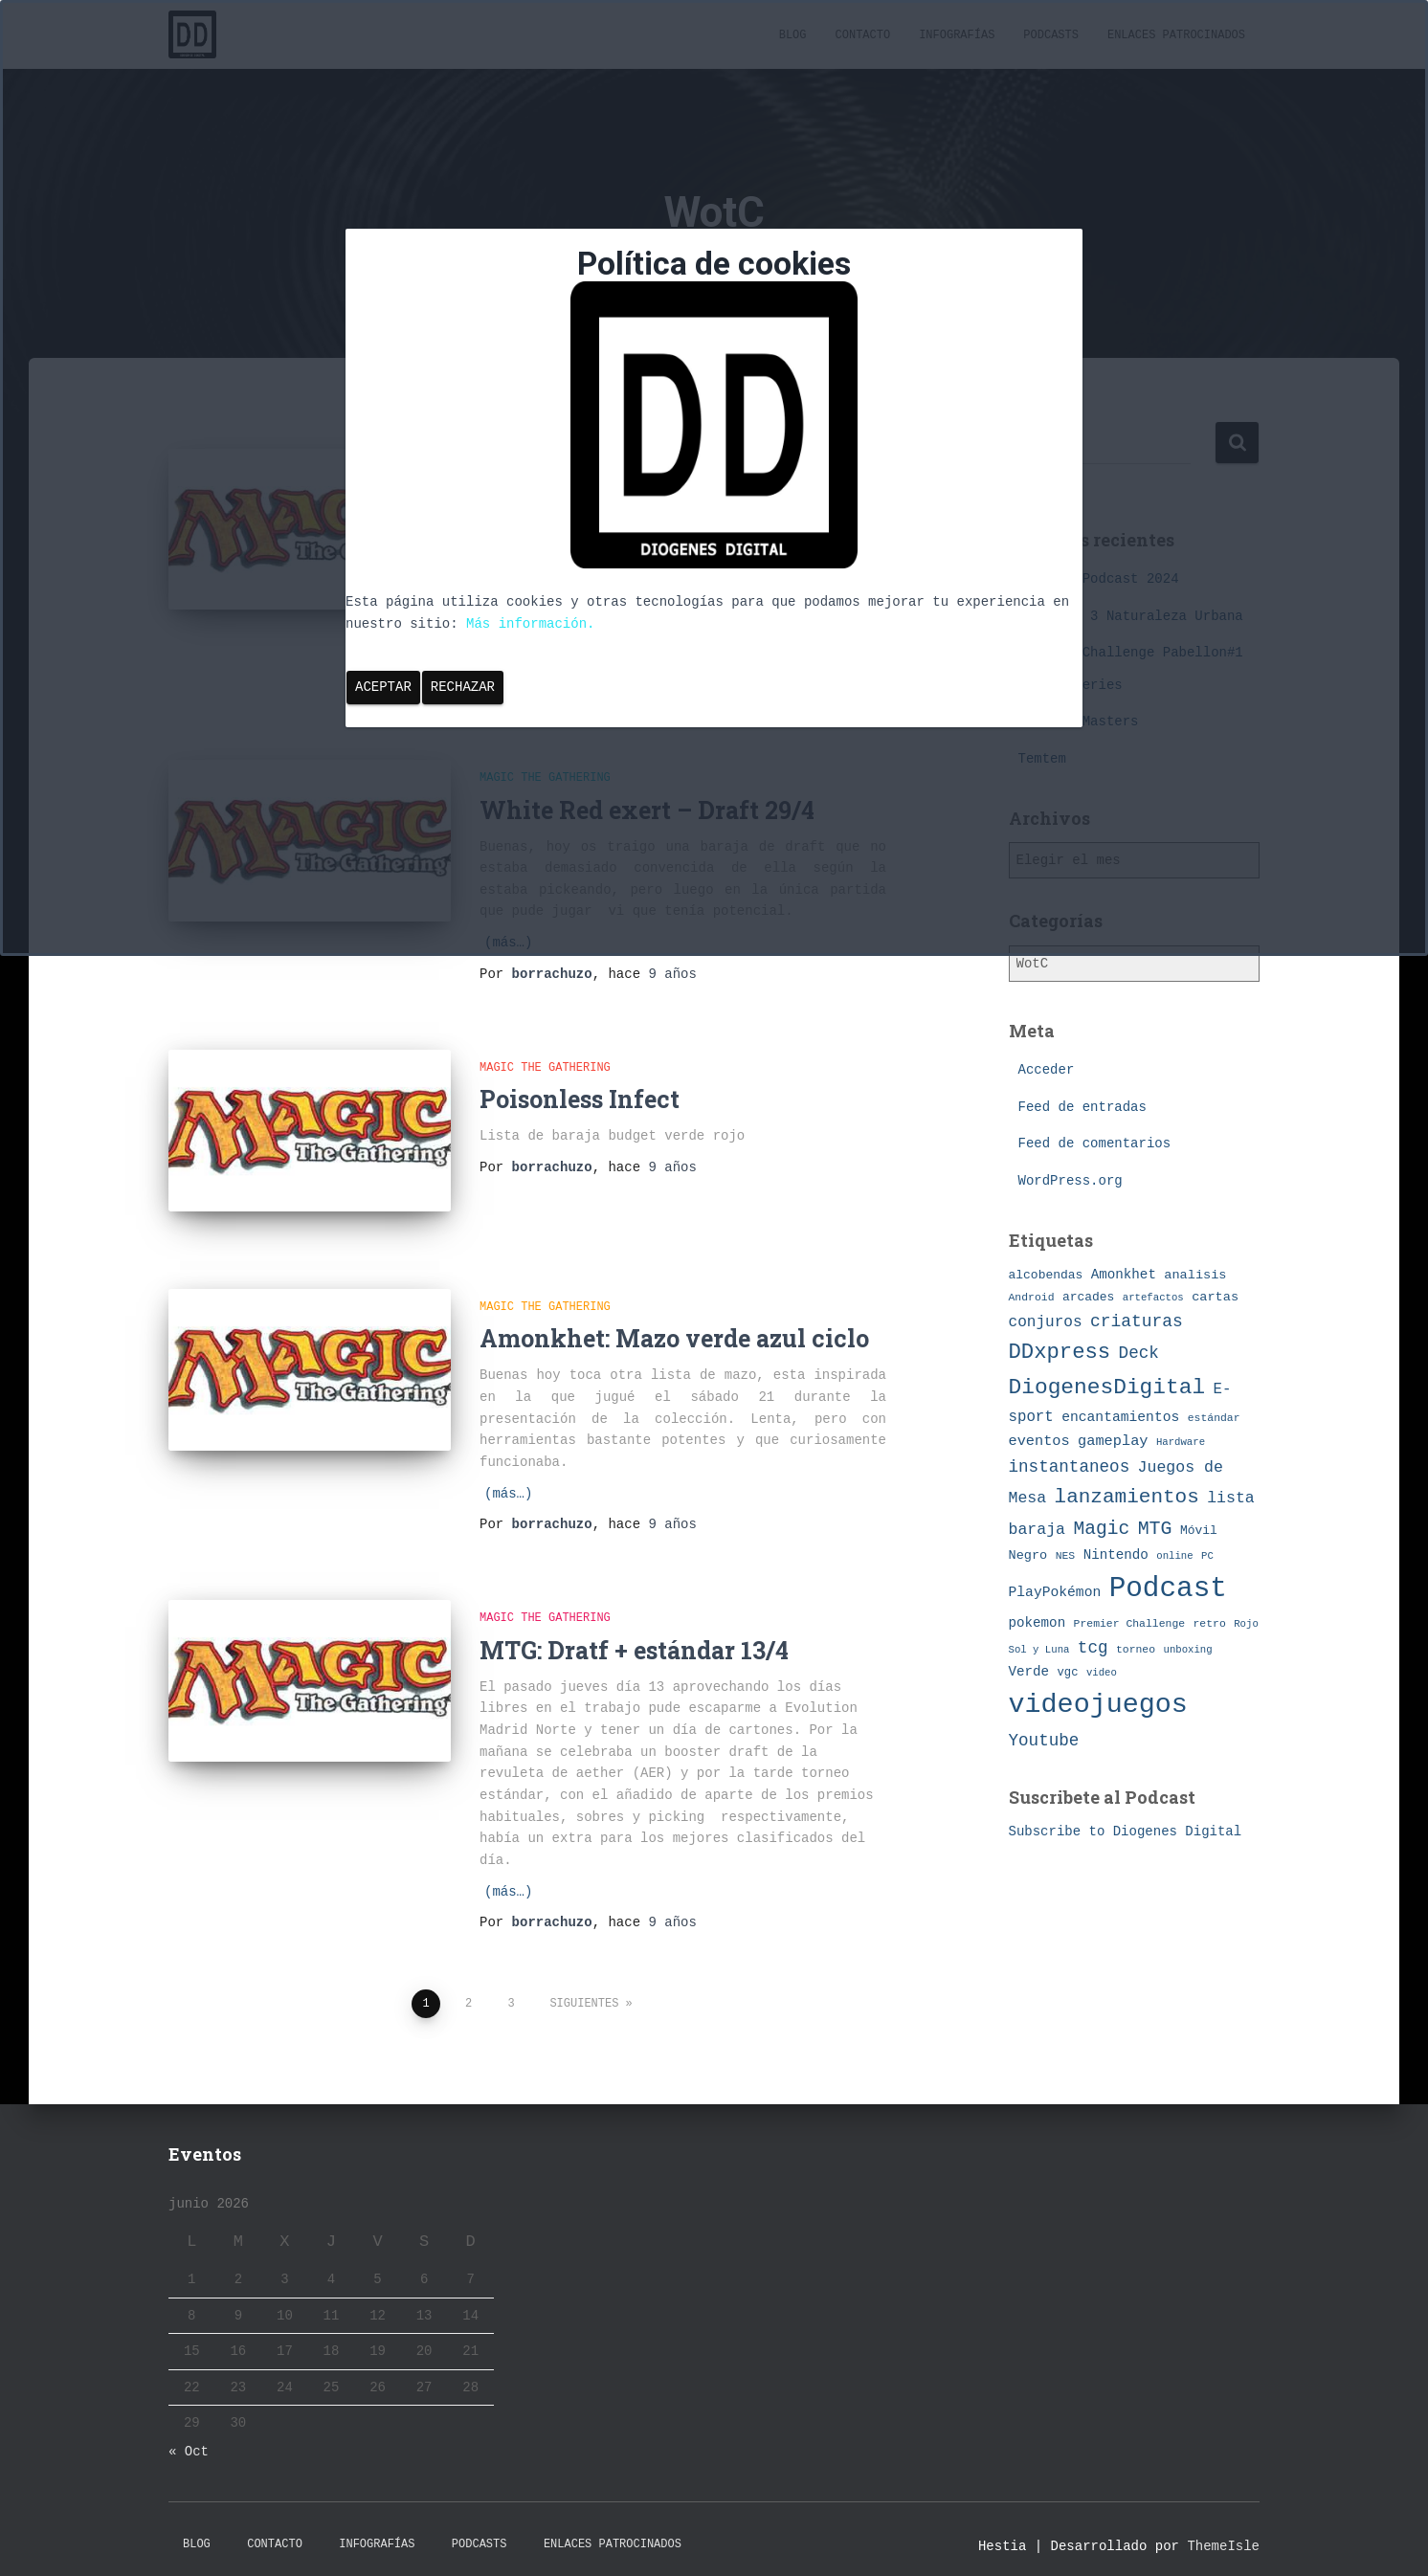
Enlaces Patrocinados (612, 2531)
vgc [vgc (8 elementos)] (1068, 1672)
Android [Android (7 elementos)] (1032, 1297)
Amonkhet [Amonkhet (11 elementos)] (1123, 1274)
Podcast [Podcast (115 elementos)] (1168, 1589)
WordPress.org (1070, 1180)
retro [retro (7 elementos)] (1210, 1623)
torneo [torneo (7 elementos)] (1135, 1649)
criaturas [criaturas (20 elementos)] (1136, 1321)
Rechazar (463, 687)
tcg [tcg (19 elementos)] (1093, 1647)
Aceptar (383, 687)
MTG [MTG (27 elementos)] (1155, 1529)
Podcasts (479, 2531)
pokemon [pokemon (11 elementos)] (1037, 1623)
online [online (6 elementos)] (1174, 1556)
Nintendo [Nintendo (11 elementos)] (1116, 1555)
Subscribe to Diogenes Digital (1125, 1831)
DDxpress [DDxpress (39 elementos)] (1060, 1352)
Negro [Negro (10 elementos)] (1028, 1555)
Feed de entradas (1082, 1107)
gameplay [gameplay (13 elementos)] (1113, 1441)
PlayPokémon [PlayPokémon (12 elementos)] (1055, 1592)
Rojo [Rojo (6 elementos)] (1246, 1624)
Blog (197, 2531)
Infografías (376, 2531)
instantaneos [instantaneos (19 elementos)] (1069, 1467)
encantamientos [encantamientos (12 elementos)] (1120, 1417)
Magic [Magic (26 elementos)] (1101, 1529)
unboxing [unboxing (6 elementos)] (1188, 1649)
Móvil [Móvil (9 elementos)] (1198, 1530)
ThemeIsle (1223, 2533)
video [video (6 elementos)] (1101, 1672)
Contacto (274, 2531)
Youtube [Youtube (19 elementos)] (1044, 1740)
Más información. (530, 624)
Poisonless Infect (580, 1099)
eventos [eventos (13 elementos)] (1039, 1441)
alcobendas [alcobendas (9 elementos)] (1046, 1275)
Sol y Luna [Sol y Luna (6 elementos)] (1039, 1649)
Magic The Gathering (545, 1068)
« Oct (188, 2439)
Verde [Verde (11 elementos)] (1029, 1671)
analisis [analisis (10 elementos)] (1195, 1275)
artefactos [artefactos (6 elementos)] (1153, 1297)
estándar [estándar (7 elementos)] (1214, 1417)
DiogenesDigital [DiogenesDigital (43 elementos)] (1107, 1387)
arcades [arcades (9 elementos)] (1088, 1297)
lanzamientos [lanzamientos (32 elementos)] (1127, 1497)
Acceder (1046, 1069)
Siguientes (583, 1990)
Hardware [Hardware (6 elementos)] (1180, 1442)
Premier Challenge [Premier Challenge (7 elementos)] (1130, 1623)
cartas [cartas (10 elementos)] (1215, 1297)
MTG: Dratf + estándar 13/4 (634, 1637)
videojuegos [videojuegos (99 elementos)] (1098, 1705)
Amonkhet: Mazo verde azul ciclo (674, 1326)
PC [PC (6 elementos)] (1207, 1556)
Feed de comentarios (1094, 1143)
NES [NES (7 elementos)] (1066, 1555)
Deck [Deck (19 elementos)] (1139, 1353)
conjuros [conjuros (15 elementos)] (1045, 1322)
